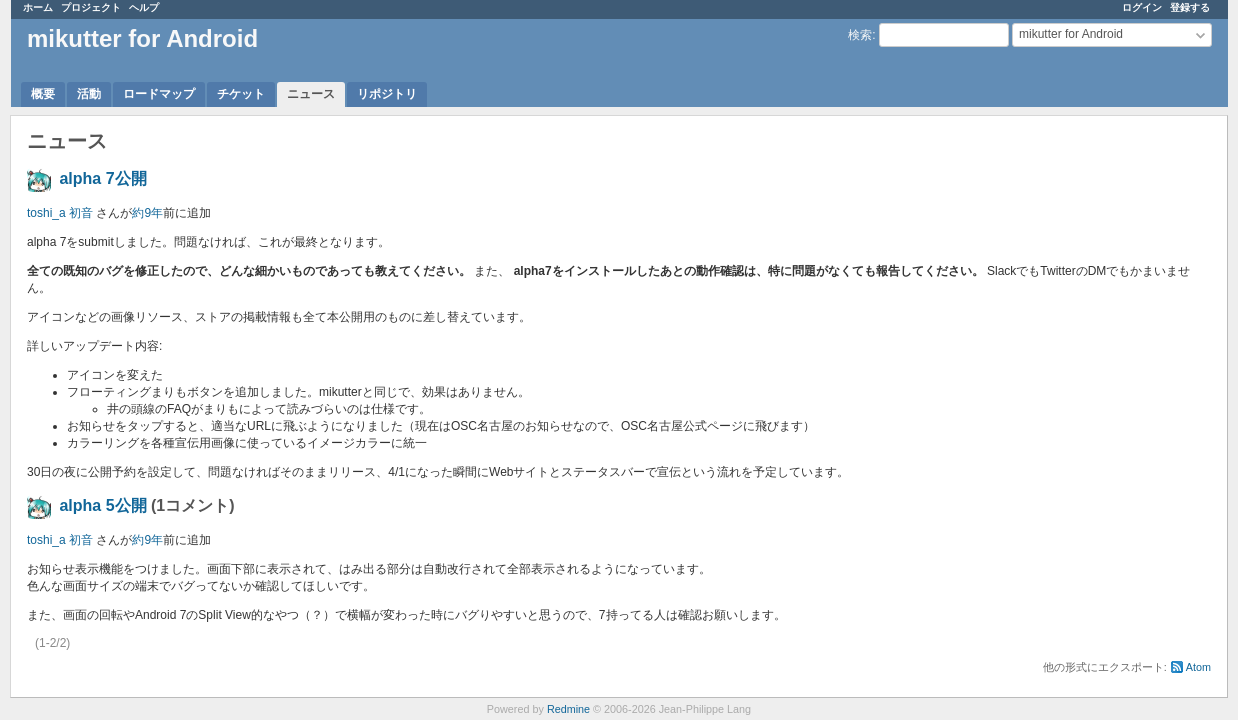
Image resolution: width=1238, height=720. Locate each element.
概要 (43, 94)
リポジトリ (387, 94)
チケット (241, 94)
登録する (1190, 7)
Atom (1198, 667)
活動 (89, 94)
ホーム (38, 7)
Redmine (568, 709)
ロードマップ (159, 94)
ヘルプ (144, 7)
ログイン (1142, 7)
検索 (860, 35)
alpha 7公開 (102, 178)
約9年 (147, 213)
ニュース (311, 94)
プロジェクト (91, 7)
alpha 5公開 (102, 505)
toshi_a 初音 (60, 213)
